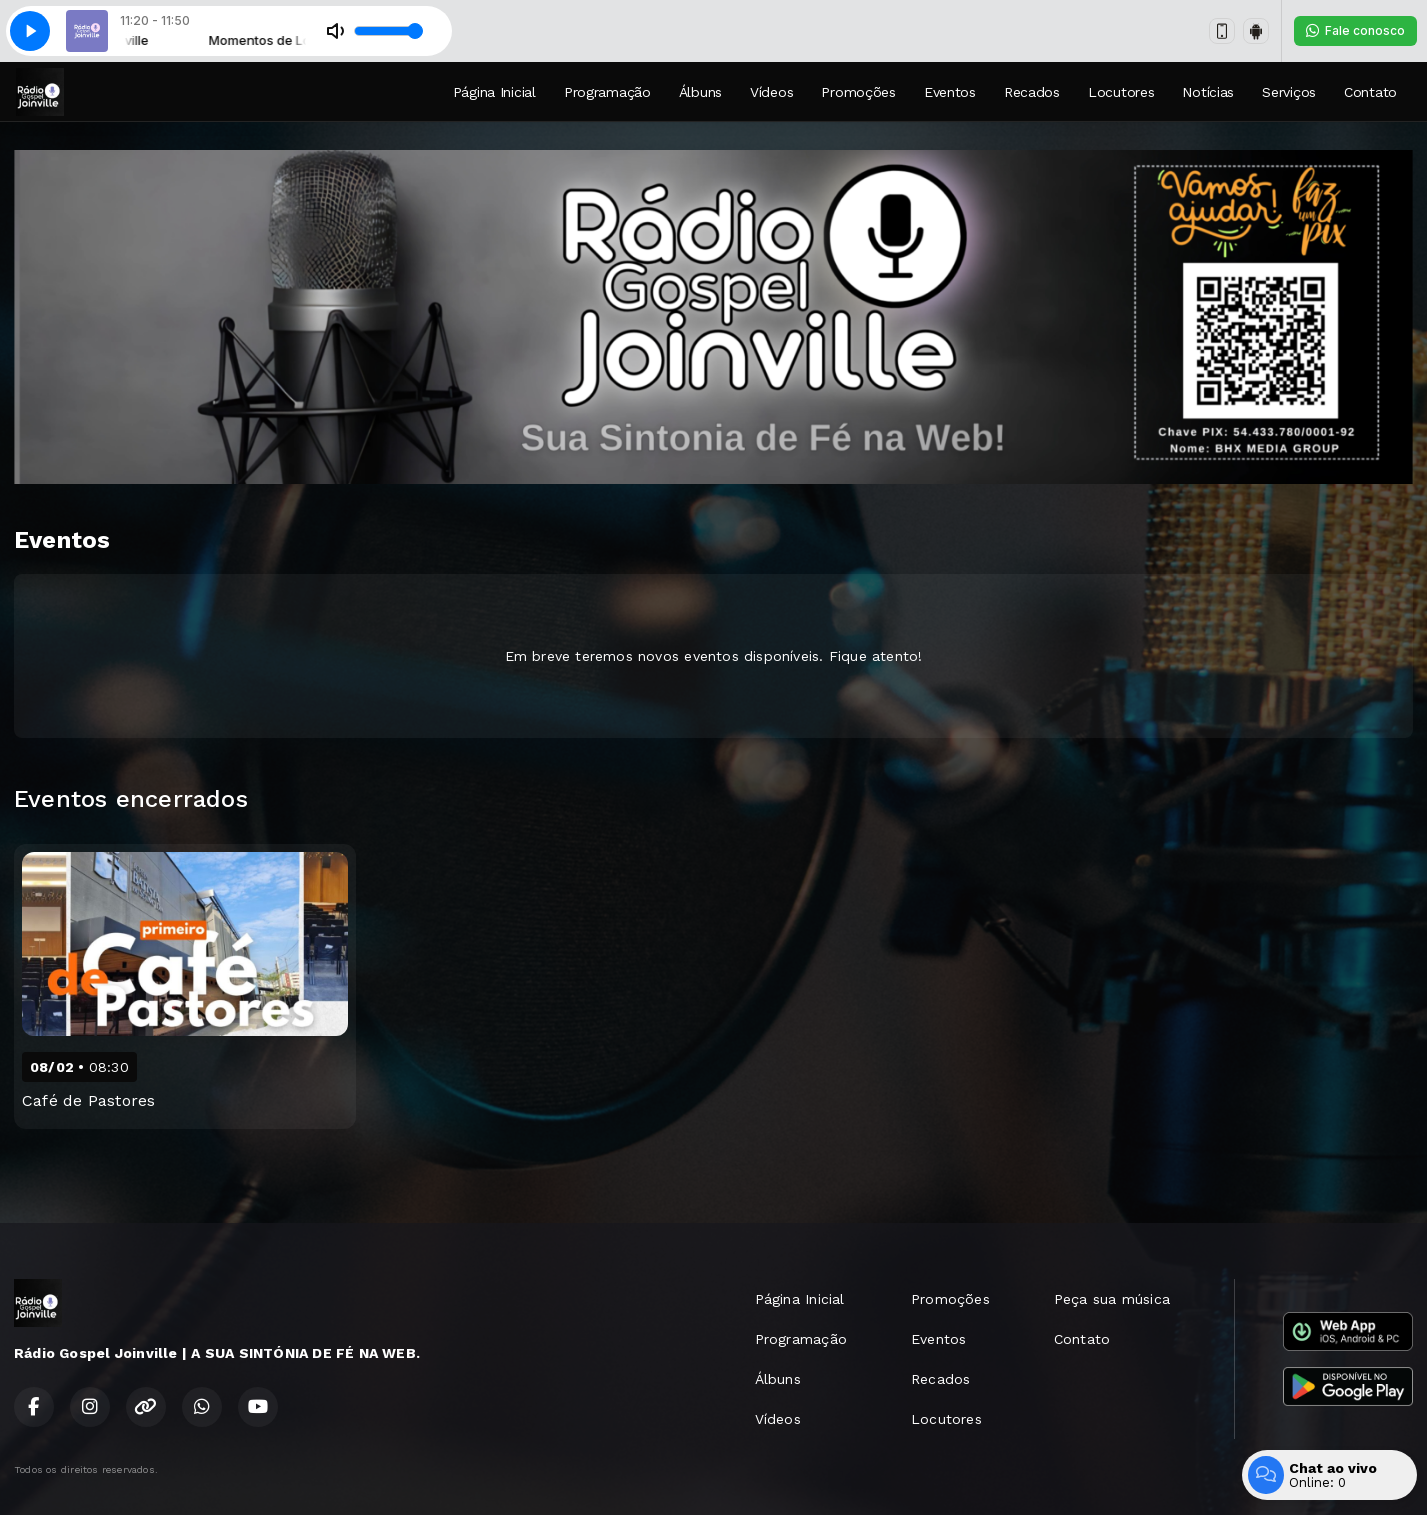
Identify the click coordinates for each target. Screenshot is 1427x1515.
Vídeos (771, 92)
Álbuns (700, 92)
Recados (1032, 92)
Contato (1370, 92)
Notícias (1208, 92)
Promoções (858, 92)
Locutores (1121, 92)
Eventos (950, 92)
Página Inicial (494, 92)
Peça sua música (1112, 1299)
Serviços (1289, 92)
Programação (607, 92)
